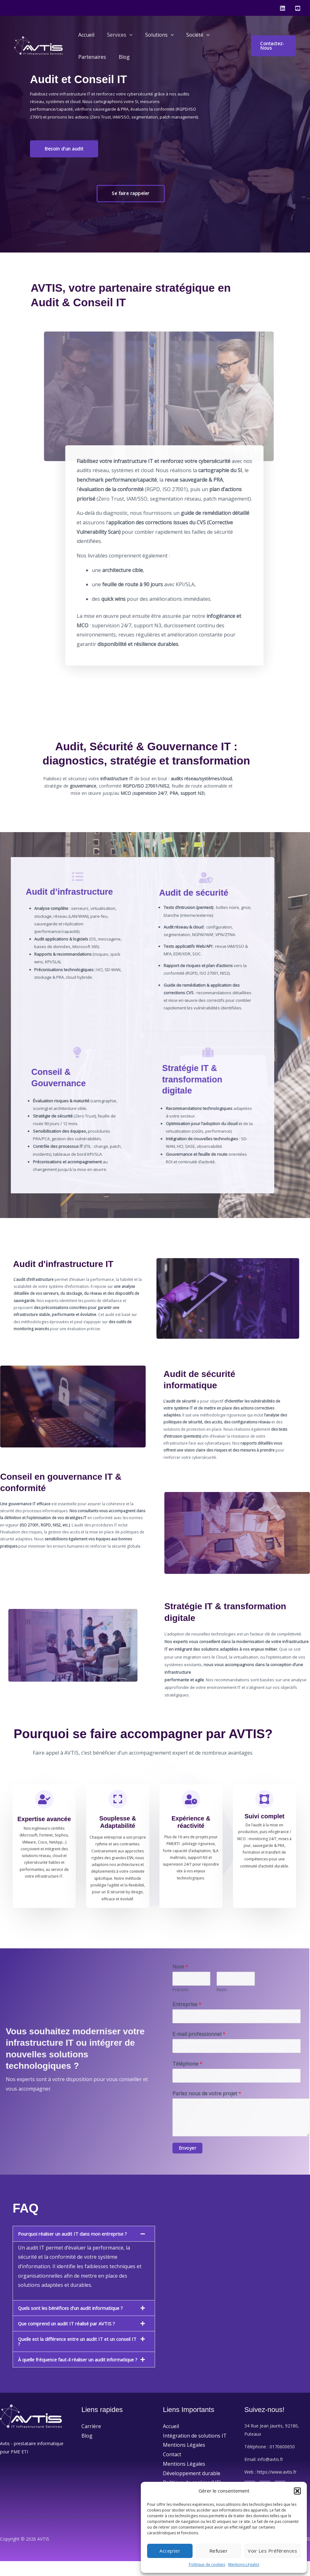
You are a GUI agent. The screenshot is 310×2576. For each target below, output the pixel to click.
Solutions (153, 34)
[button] (297, 2491)
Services (116, 34)
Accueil (85, 34)
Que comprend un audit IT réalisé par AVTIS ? (72, 2333)
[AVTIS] (40, 45)
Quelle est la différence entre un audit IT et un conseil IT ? (72, 2351)
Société (189, 34)
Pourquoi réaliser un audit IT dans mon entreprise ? (77, 2241)
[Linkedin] (282, 8)
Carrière (91, 2441)
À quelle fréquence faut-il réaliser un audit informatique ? (67, 2372)
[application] (125, 34)
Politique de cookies (207, 2564)
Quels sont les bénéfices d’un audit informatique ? (76, 2317)
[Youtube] (298, 8)
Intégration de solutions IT (195, 2450)
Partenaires (91, 56)
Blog (120, 56)
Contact (172, 2469)
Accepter (169, 2551)
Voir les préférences (272, 2551)
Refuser (218, 2551)
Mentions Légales (243, 2564)
